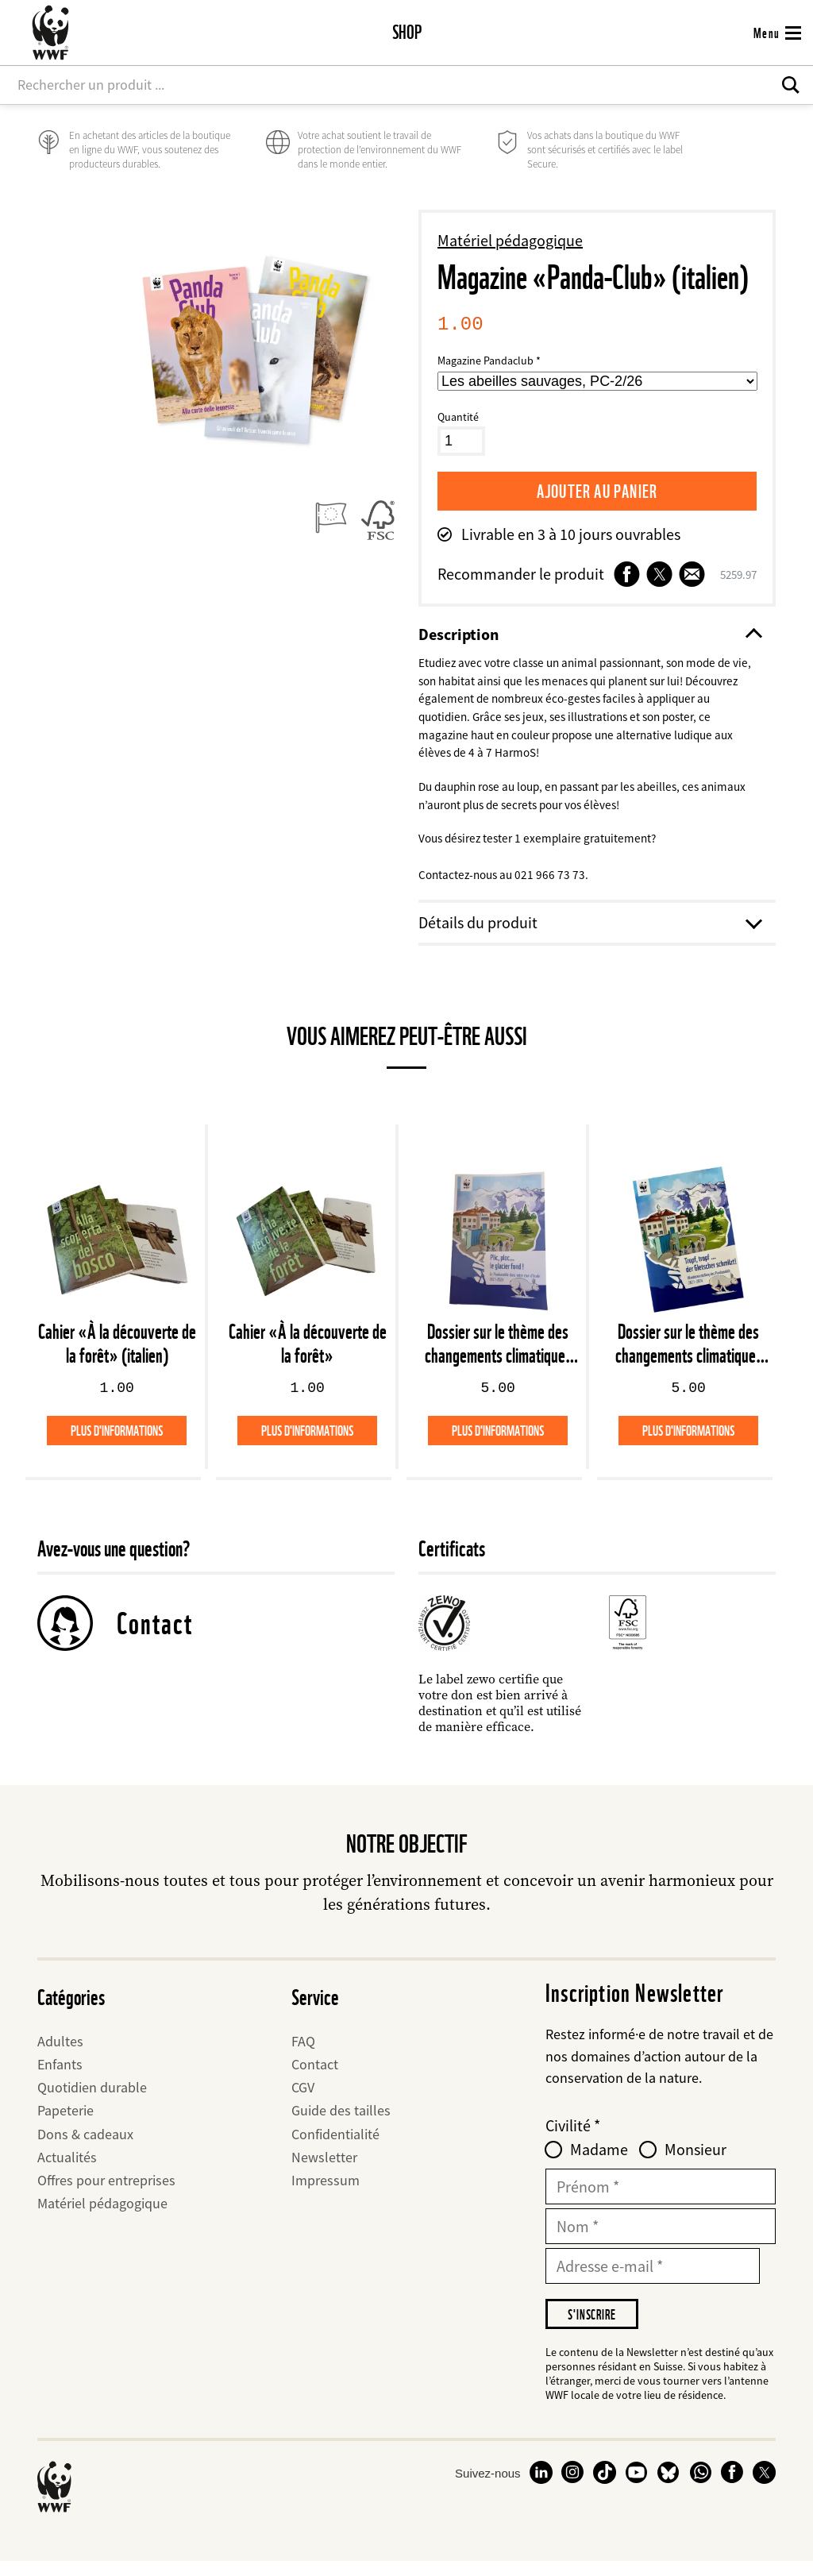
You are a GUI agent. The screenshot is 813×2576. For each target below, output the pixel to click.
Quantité (458, 416)
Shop (407, 32)
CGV (302, 2100)
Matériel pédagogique (510, 240)
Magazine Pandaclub (485, 360)
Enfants (60, 2077)
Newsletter (324, 2169)
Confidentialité (335, 2146)
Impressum (325, 2193)
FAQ (303, 2053)
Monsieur (695, 2162)
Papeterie (65, 2123)
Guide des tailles (341, 2123)
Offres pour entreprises (106, 2193)
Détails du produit (589, 935)
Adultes (60, 2053)
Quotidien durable (92, 2100)
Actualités (67, 2169)
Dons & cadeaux (85, 2146)
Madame (599, 2162)
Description (589, 635)
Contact (155, 1635)
